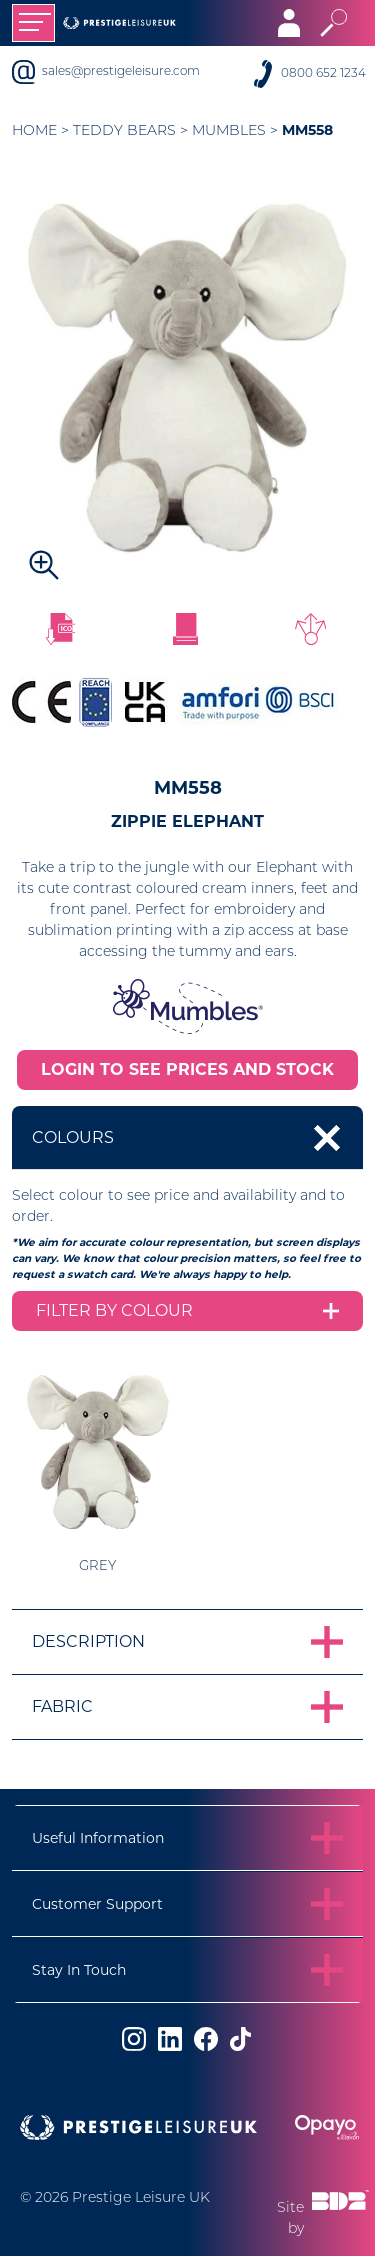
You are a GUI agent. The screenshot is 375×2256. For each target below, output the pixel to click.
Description (88, 1641)
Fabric (62, 1706)
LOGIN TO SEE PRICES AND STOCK (187, 1069)
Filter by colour (114, 1310)
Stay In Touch (79, 1970)
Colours (73, 1137)
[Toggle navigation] (33, 23)
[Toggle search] (333, 23)
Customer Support (97, 1904)
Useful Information (98, 1838)
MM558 (307, 130)
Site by (323, 2212)
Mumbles (229, 131)
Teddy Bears (124, 131)
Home (34, 131)
